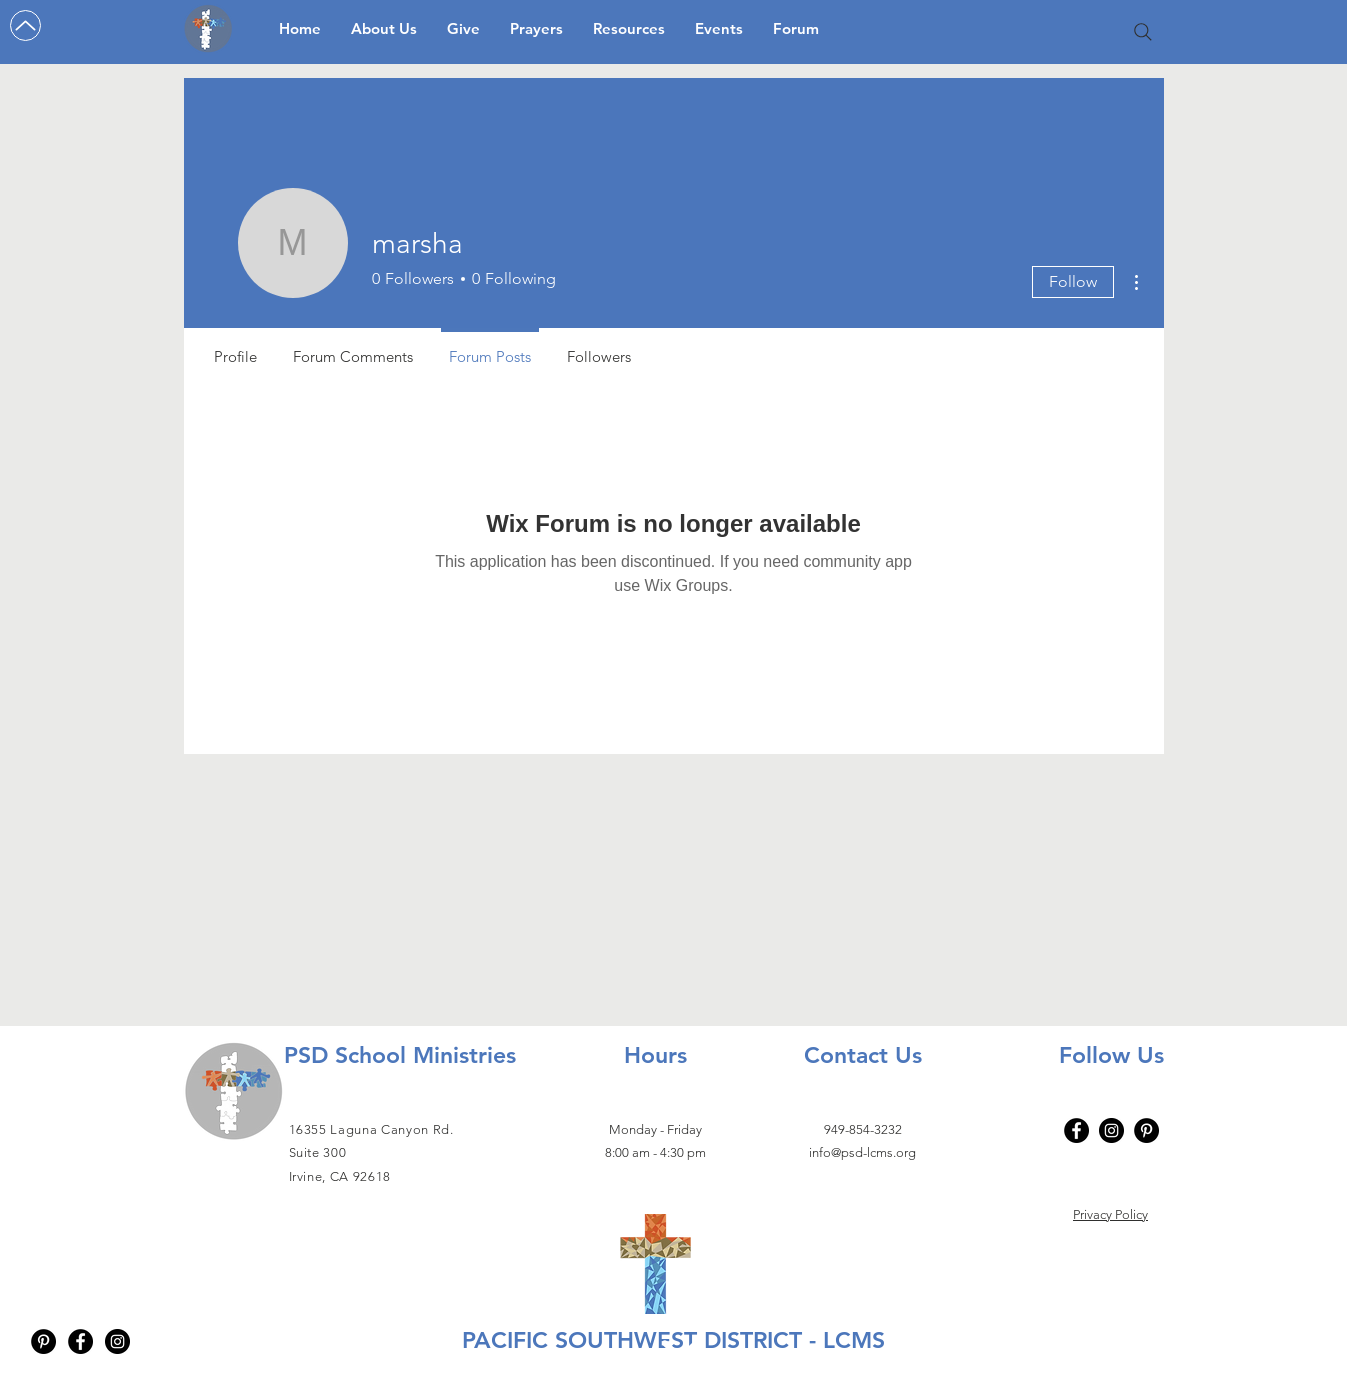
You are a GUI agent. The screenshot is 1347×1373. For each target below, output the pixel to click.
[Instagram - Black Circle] (117, 1341)
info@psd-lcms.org (862, 1152)
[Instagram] (1111, 1130)
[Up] (25, 25)
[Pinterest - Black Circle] (43, 1341)
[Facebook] (1076, 1130)
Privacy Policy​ (1110, 1214)
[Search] (1143, 32)
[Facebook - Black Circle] (80, 1341)
